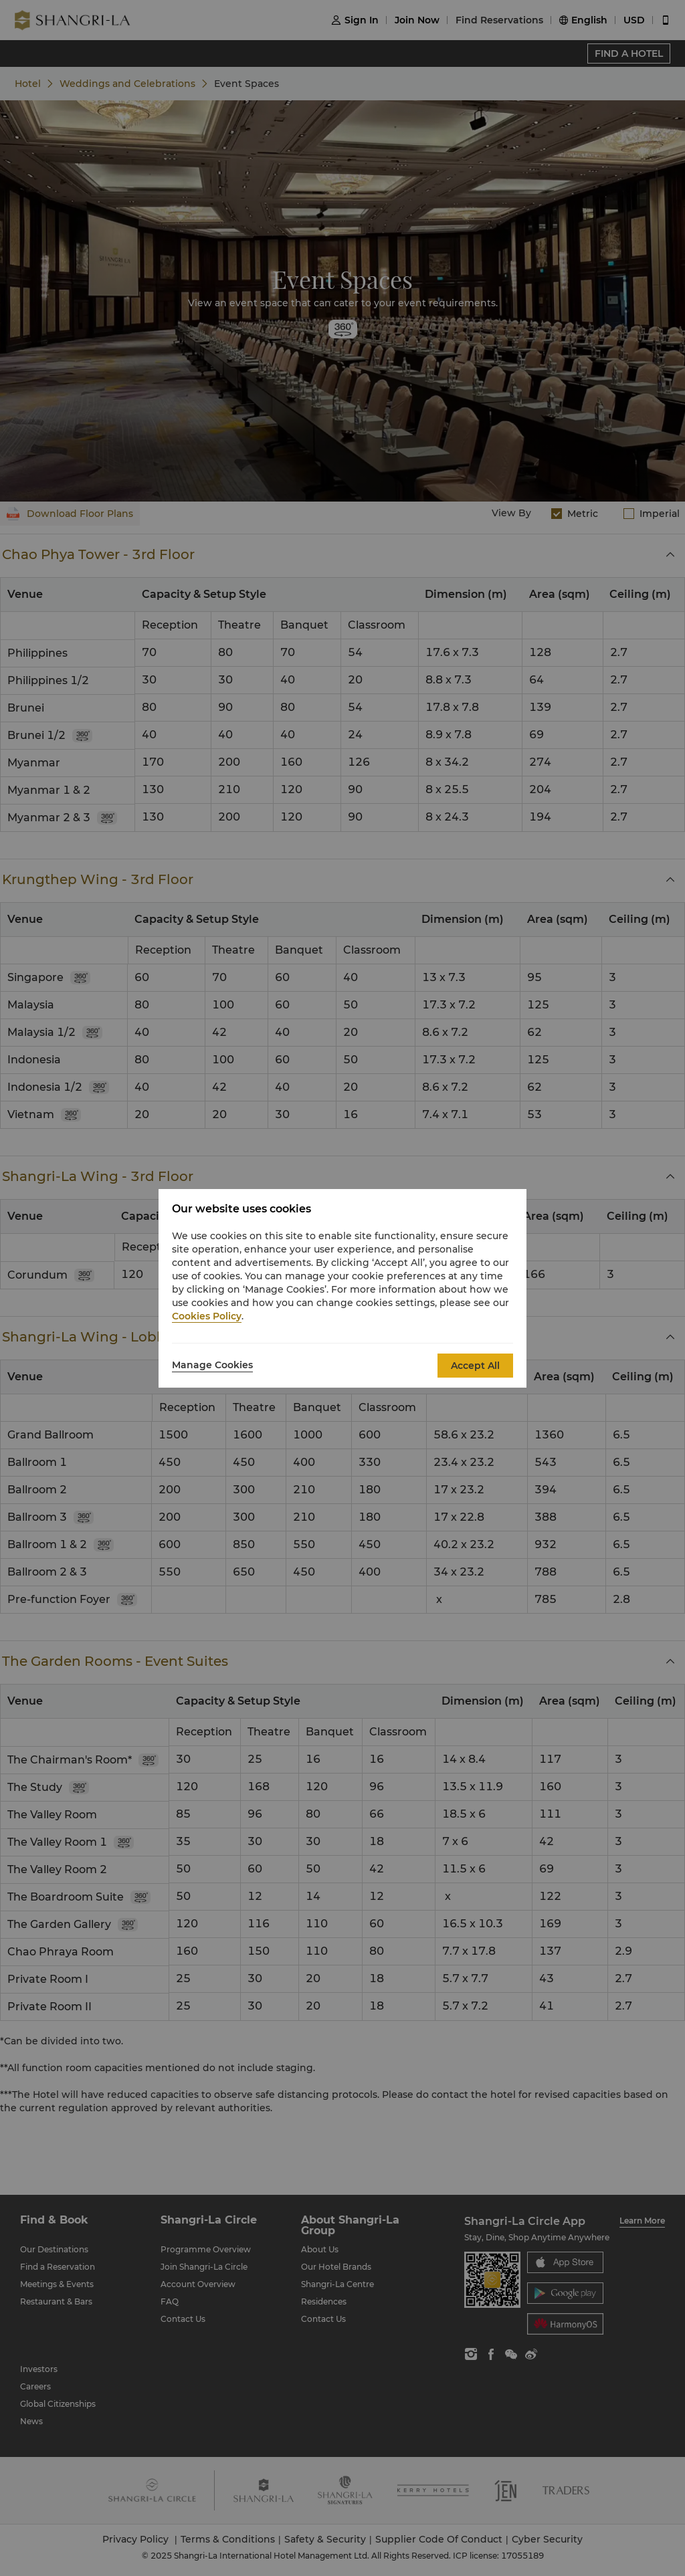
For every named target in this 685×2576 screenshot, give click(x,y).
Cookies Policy (206, 1316)
